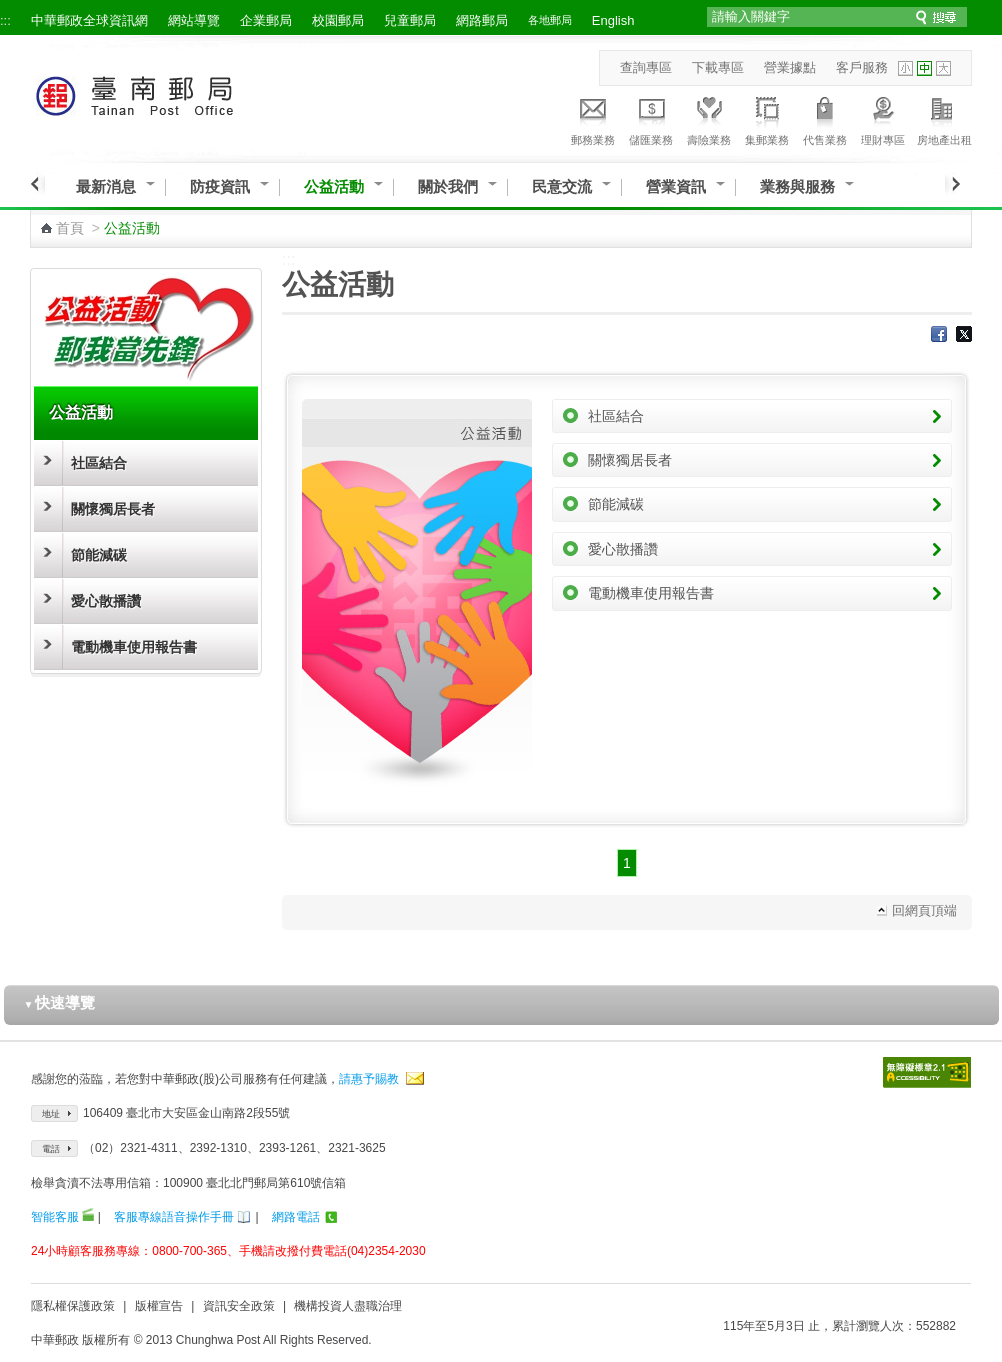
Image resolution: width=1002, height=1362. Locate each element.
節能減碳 (99, 555)
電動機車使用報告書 (134, 647)
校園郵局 (338, 20)
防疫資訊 (220, 186)
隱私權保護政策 (73, 1306)
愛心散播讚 (106, 601)
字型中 (924, 68)
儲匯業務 (651, 118)
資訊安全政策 (239, 1306)
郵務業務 (593, 118)
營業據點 (790, 67)
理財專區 (883, 118)
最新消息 (106, 186)
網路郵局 (482, 20)
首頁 (70, 228)
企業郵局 (266, 20)
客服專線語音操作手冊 (174, 1217)
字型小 (905, 68)
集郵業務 (767, 118)
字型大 (943, 68)
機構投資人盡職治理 (348, 1306)
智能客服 (55, 1217)
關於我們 (448, 186)
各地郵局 (550, 20)
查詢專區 (646, 67)
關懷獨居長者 (113, 509)
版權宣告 (159, 1306)
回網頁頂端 (924, 910)
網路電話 (296, 1217)
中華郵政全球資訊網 (89, 20)
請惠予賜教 (369, 1079)
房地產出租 (944, 118)
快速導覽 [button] (60, 1002)
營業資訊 (676, 186)
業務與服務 (797, 186)
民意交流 (562, 186)
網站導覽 (194, 20)
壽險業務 (709, 118)
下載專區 (718, 67)
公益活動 (334, 186)
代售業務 (825, 118)
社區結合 (99, 463)
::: (5, 20)
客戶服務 (862, 67)
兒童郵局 (410, 20)
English (613, 20)
